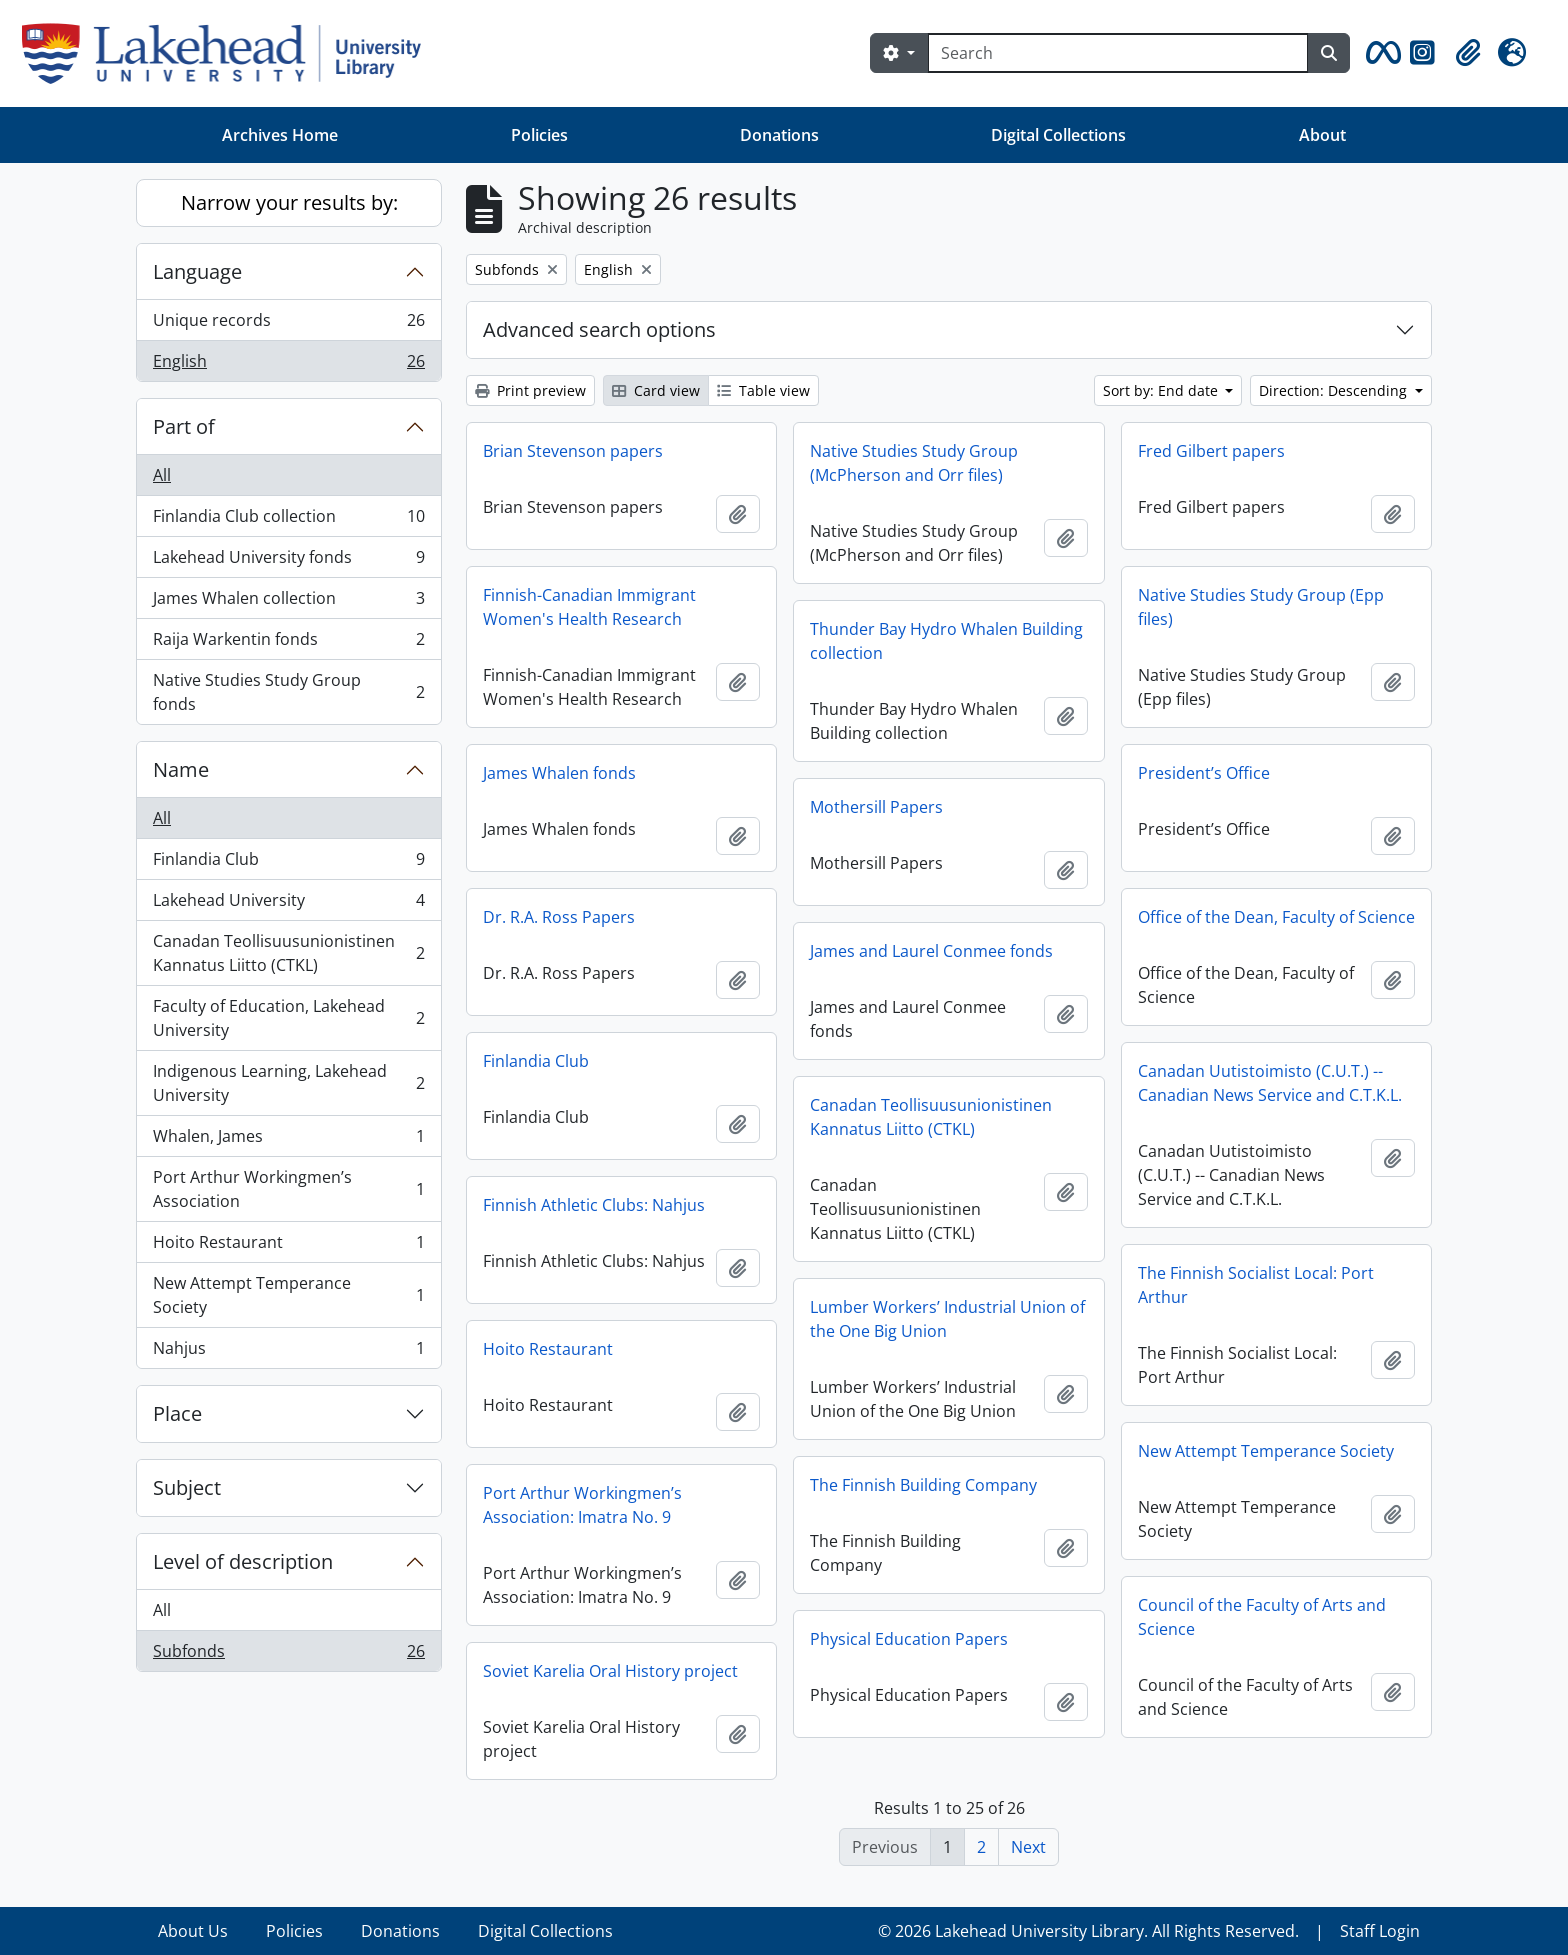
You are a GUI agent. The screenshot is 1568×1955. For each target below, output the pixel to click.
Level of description (243, 1561)
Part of (184, 426)
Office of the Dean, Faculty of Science (1276, 917)
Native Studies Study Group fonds (288, 692)
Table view (763, 390)
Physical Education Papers (909, 1639)
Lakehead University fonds (288, 561)
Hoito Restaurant (288, 1246)
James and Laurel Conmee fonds (931, 951)
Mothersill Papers (876, 807)
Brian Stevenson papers (573, 451)
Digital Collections (1058, 135)
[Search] (1118, 53)
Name (181, 769)
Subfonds (288, 1655)
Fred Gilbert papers (1211, 451)
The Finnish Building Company (923, 1485)
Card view (656, 390)
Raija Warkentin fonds (288, 643)
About (1322, 135)
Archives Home (280, 135)
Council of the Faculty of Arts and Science (1262, 1617)
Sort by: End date (1162, 390)
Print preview (530, 390)
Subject (187, 1487)
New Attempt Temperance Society (288, 1295)
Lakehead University (288, 904)
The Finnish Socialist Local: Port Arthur (1256, 1285)
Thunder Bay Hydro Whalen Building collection (946, 641)
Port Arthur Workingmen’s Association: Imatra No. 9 (582, 1505)
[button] (1380, 53)
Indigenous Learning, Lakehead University (288, 1083)
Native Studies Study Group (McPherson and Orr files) (914, 463)
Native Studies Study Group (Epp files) (1261, 607)
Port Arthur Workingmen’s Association (288, 1189)
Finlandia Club (288, 863)
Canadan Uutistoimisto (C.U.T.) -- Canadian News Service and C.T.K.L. (1270, 1083)
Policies (539, 135)
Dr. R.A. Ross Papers (559, 917)
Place (177, 1413)
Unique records (288, 324)
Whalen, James (288, 1140)
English (288, 365)
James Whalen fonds (559, 773)
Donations (779, 135)
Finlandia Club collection (288, 520)
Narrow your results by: (289, 202)
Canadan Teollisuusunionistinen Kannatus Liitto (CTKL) (288, 953)
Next (1028, 1847)
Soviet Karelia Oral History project (610, 1671)
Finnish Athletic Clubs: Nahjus (594, 1205)
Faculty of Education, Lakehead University (288, 1018)
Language (197, 271)
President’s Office (1204, 773)
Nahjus (288, 1352)
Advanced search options (599, 329)
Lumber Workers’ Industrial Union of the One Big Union (947, 1319)
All (162, 475)
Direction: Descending (1335, 390)
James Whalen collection (288, 602)
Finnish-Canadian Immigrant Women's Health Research (589, 607)
